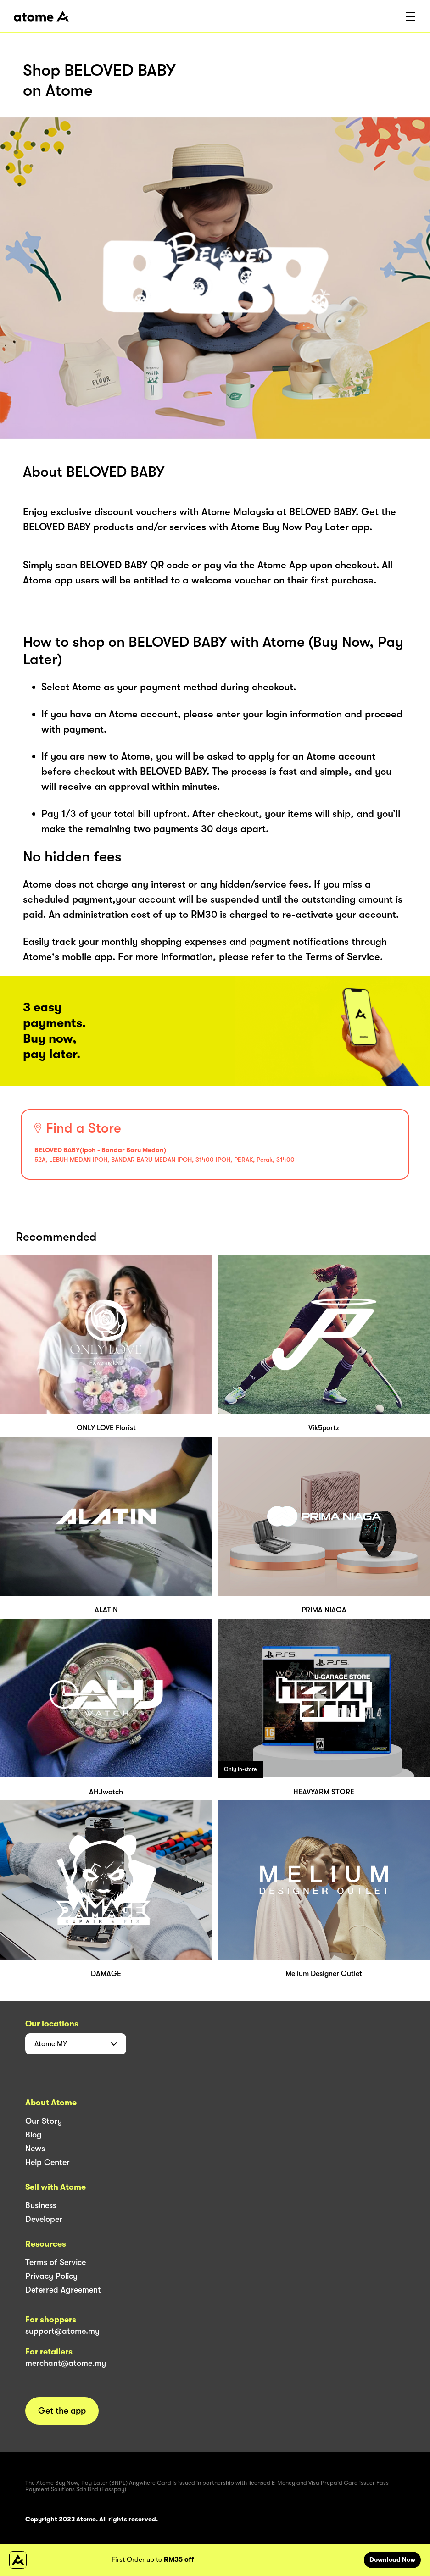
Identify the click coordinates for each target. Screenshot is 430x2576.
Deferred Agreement (63, 2289)
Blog (33, 2134)
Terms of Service (55, 2262)
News (35, 2148)
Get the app (62, 2411)
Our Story (43, 2121)
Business (40, 2205)
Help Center (47, 2162)
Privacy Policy (51, 2276)
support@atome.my (62, 2331)
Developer (43, 2219)
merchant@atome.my (65, 2363)
